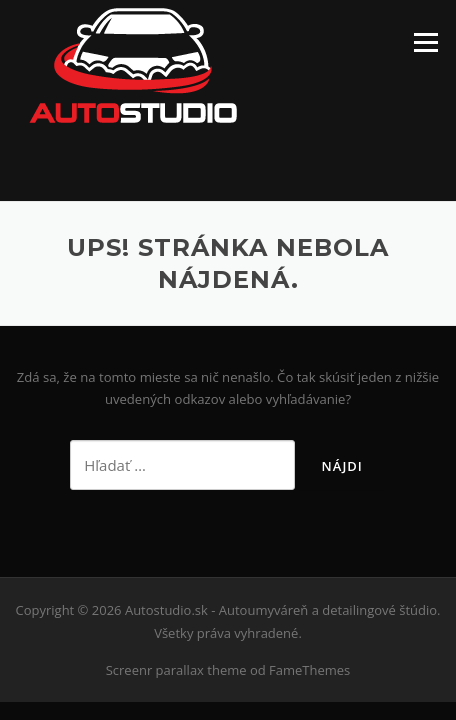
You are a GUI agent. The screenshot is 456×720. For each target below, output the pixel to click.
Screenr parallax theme (176, 670)
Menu (425, 42)
